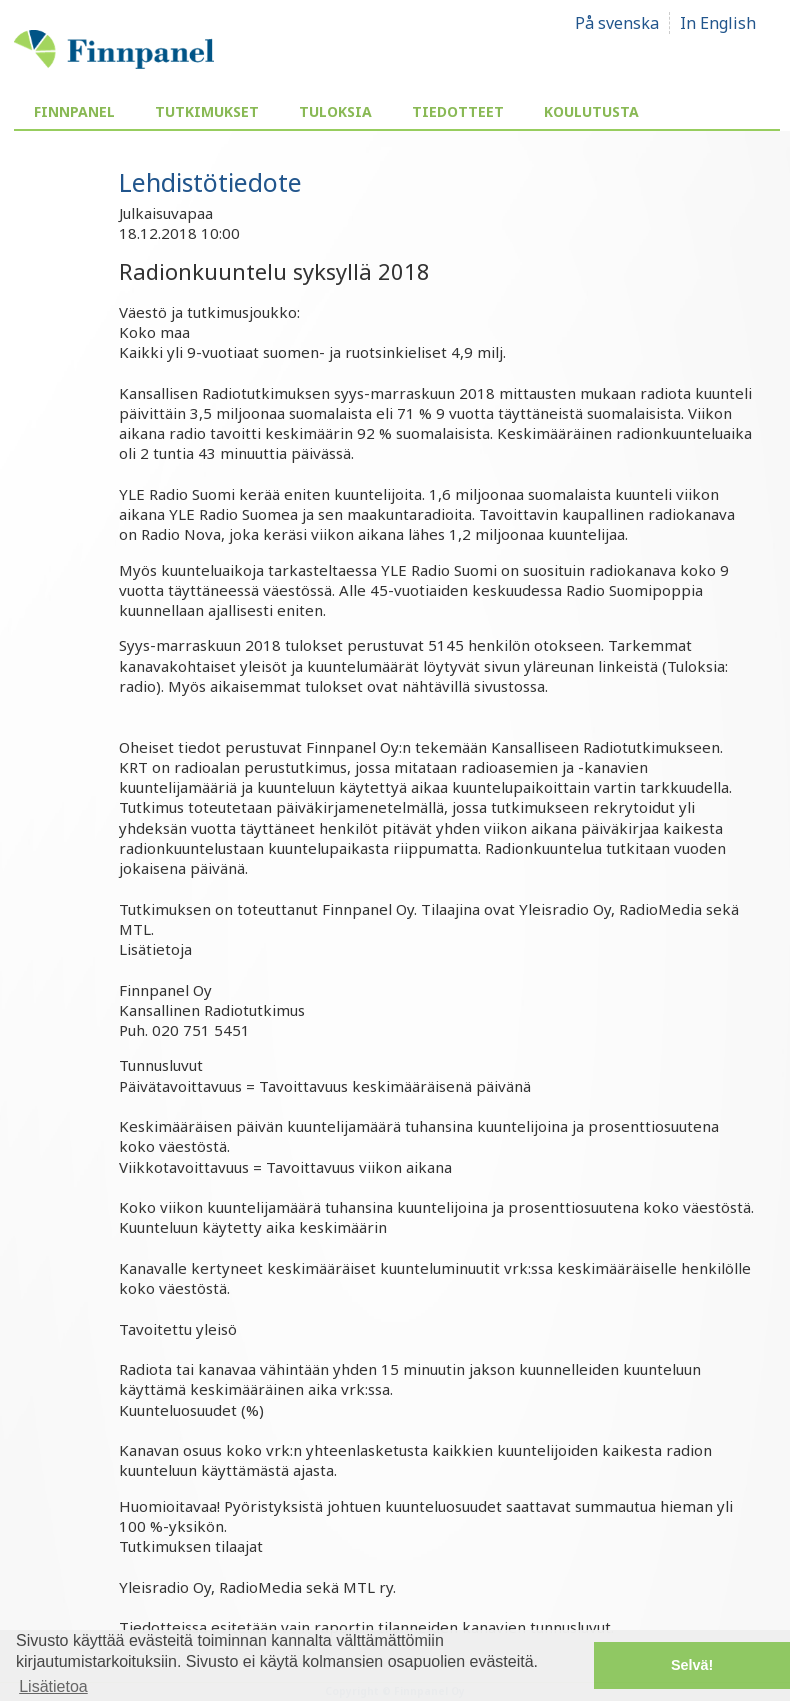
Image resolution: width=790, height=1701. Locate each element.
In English (718, 23)
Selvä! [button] (692, 1665)
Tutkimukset (207, 111)
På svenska (617, 23)
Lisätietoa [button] (53, 1686)
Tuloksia (335, 111)
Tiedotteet (458, 111)
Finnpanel (74, 111)
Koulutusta (591, 111)
